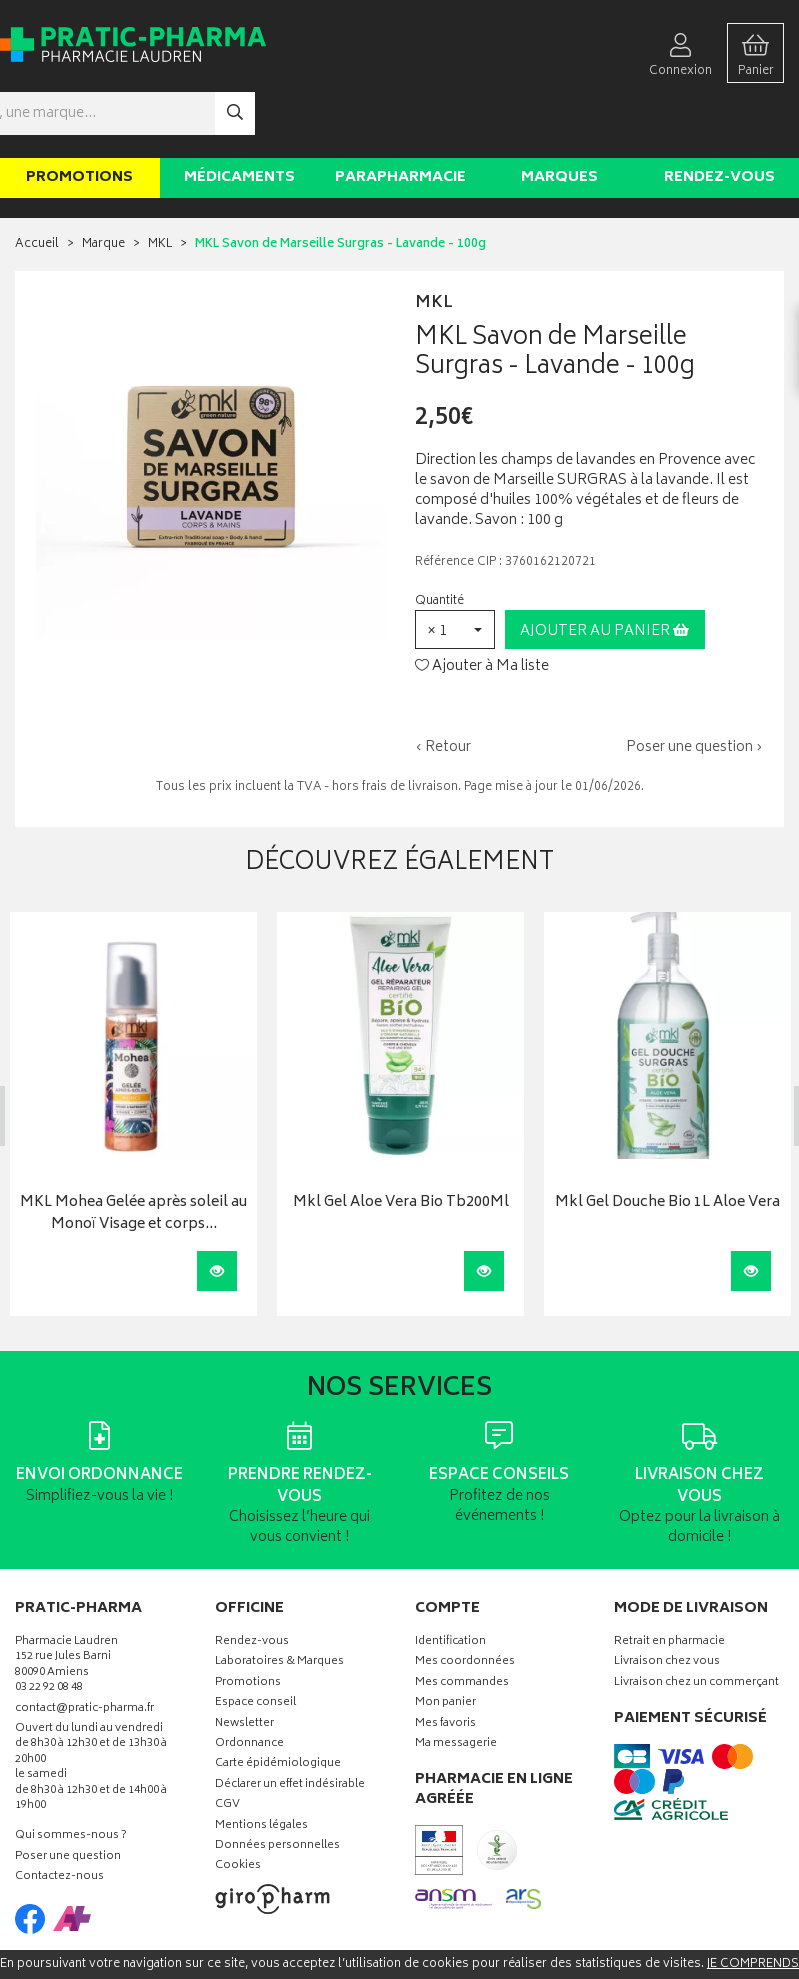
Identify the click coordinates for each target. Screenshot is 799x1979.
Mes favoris (445, 1664)
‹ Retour (443, 688)
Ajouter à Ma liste (482, 607)
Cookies (238, 1807)
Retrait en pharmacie (669, 1583)
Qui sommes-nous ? (71, 1777)
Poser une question (68, 1798)
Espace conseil (255, 1644)
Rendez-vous (719, 118)
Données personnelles (277, 1787)
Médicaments (239, 118)
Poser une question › (694, 689)
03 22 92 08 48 (49, 1629)
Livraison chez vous (667, 1603)
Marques (559, 118)
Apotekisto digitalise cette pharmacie (616, 1931)
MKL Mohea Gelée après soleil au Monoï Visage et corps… (133, 1154)
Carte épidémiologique (278, 1705)
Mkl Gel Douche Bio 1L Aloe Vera (667, 1143)
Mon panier (445, 1644)
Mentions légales (261, 1766)
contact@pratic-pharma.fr (84, 1651)
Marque (103, 185)
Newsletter (244, 1664)
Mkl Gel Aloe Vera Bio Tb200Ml (401, 1143)
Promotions (79, 118)
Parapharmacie (400, 118)
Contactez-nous (59, 1818)
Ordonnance (249, 1685)
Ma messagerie (456, 1685)
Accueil (37, 185)
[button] (455, 570)
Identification (450, 1583)
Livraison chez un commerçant (696, 1624)
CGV (227, 1746)
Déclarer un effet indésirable (290, 1726)
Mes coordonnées (465, 1603)
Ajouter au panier (604, 572)
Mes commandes (462, 1624)
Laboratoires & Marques (279, 1603)
